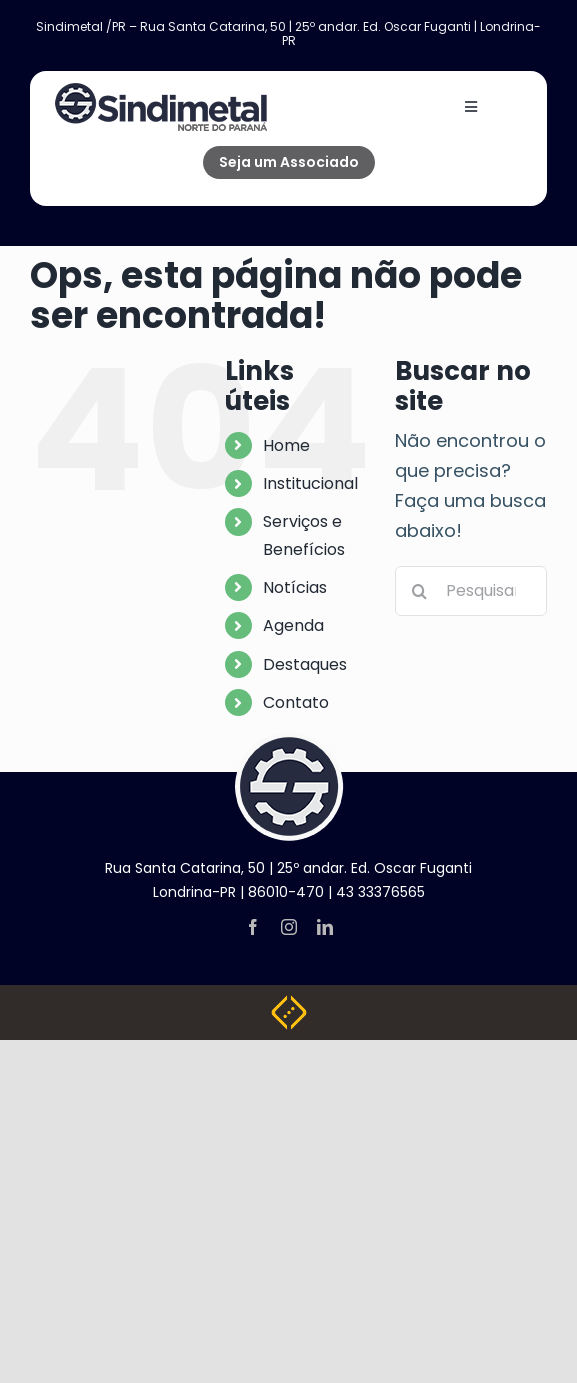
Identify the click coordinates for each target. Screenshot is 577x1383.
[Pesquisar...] (471, 591)
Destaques (305, 664)
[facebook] (253, 927)
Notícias (295, 587)
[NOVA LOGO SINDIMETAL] (161, 91)
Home (286, 445)
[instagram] (289, 927)
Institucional (310, 483)
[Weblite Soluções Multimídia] (289, 1003)
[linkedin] (325, 927)
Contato (296, 702)
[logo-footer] (289, 740)
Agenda (293, 625)
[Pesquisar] (420, 591)
